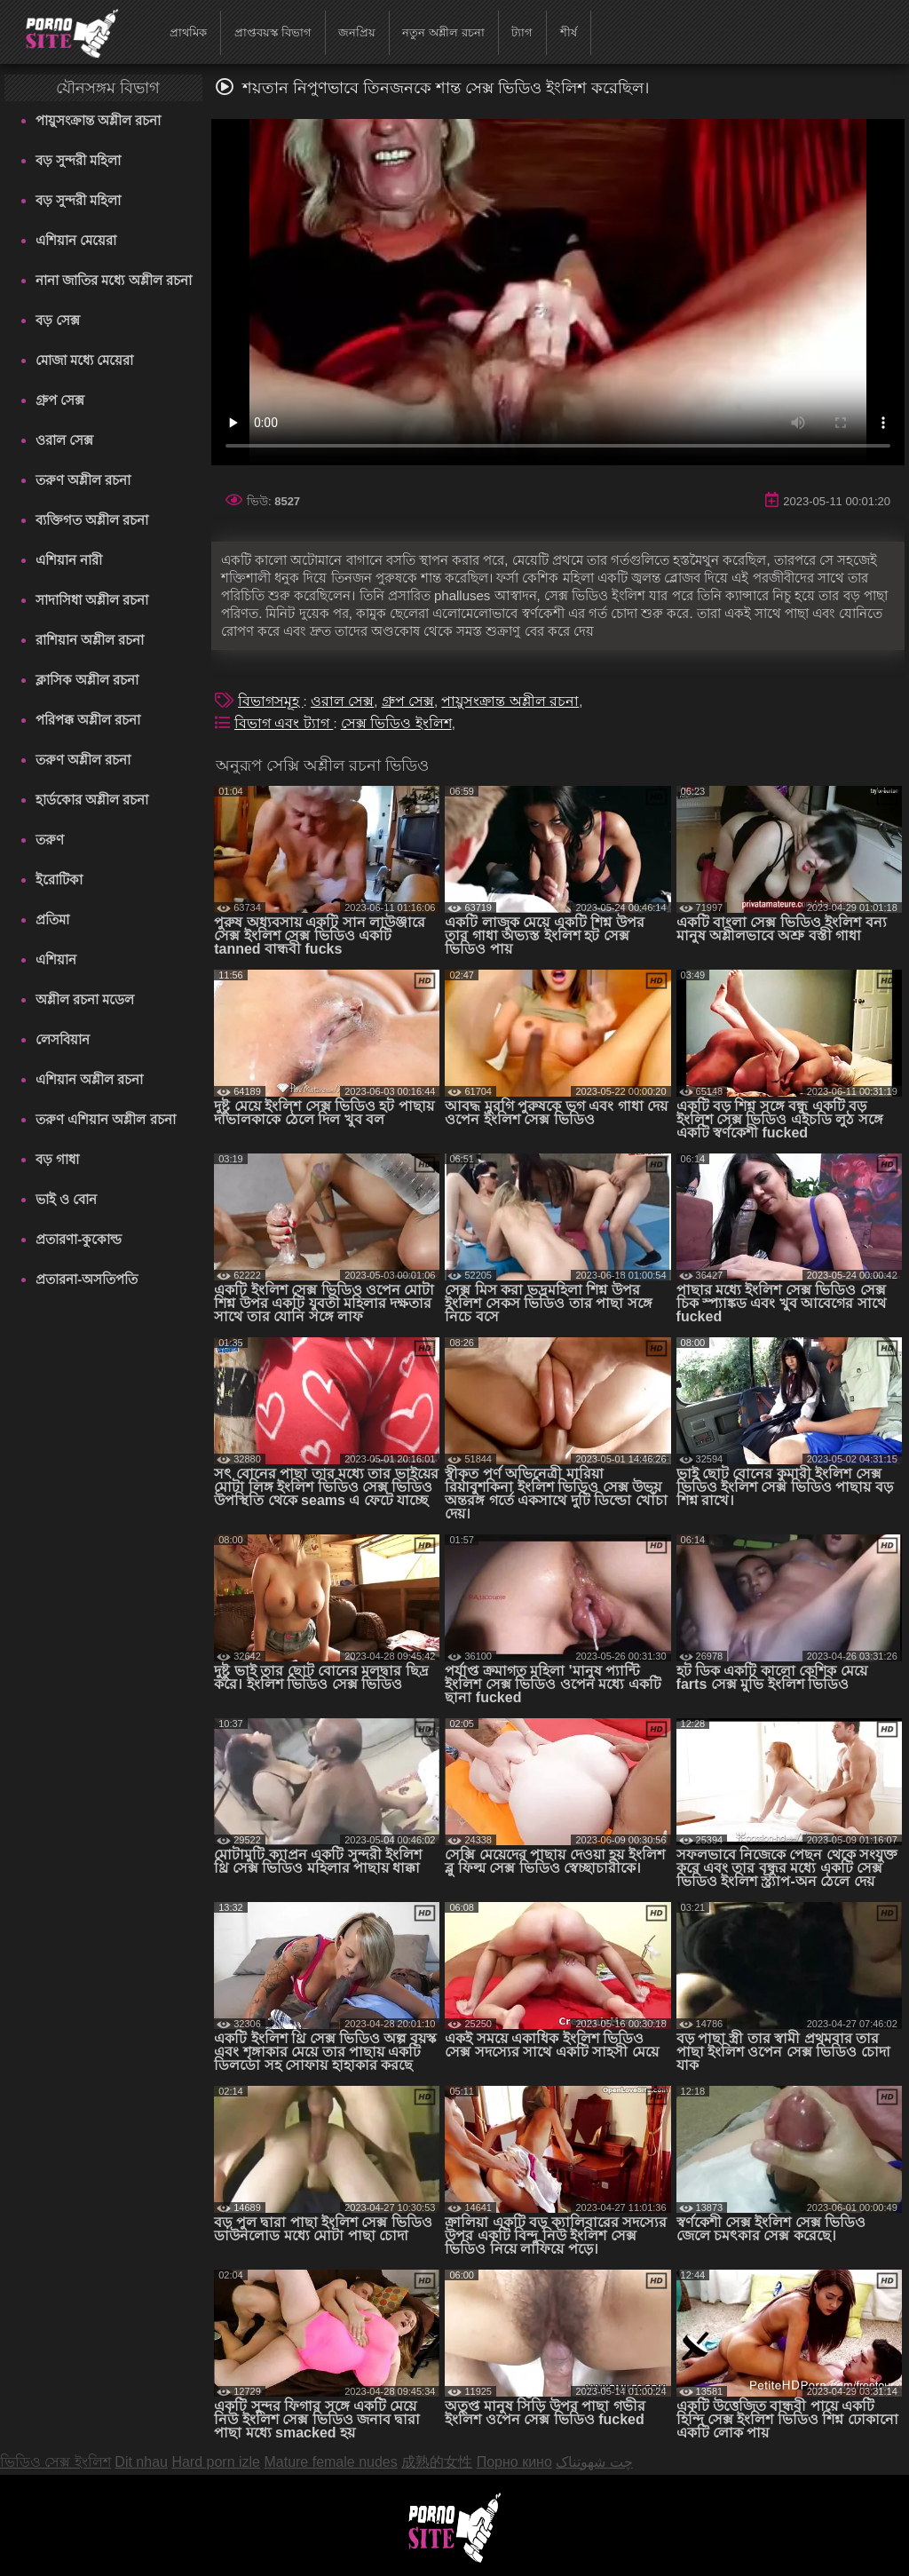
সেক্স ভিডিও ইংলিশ (396, 723)
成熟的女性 (436, 2461)
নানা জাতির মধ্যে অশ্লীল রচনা (114, 280)
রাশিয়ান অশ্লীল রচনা (90, 639)
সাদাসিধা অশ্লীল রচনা (92, 599)
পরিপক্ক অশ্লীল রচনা (88, 719)
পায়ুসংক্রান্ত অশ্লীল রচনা (98, 120)
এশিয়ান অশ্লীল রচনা (89, 1079)
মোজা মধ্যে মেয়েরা (84, 360)
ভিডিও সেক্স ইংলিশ (55, 2461)
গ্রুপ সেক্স (60, 400)
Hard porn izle (215, 2461)
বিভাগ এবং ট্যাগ (283, 723)
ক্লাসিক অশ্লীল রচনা (87, 679)
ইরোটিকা (59, 879)
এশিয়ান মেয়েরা (76, 240)
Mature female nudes (330, 2461)
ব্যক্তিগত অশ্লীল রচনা (92, 519)
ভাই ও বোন (66, 1199)
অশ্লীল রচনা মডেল (85, 999)
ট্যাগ (522, 32)
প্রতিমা (52, 919)
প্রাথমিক (188, 32)
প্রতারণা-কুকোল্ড (79, 1239)
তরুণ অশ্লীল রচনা (83, 479)
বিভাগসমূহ (270, 701)
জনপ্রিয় (356, 32)
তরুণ (50, 839)
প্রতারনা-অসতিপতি (87, 1279)
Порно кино (514, 2461)
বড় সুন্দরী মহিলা (78, 160)
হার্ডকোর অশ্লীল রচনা (92, 799)
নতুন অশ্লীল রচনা (443, 32)
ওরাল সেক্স (64, 440)
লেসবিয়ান (63, 1039)
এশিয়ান (56, 959)
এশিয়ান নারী (69, 559)
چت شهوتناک (594, 2461)
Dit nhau (141, 2461)
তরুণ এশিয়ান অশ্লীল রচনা (106, 1119)
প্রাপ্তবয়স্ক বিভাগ (273, 32)
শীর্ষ (568, 32)
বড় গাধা (57, 1159)
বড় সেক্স (58, 320)
